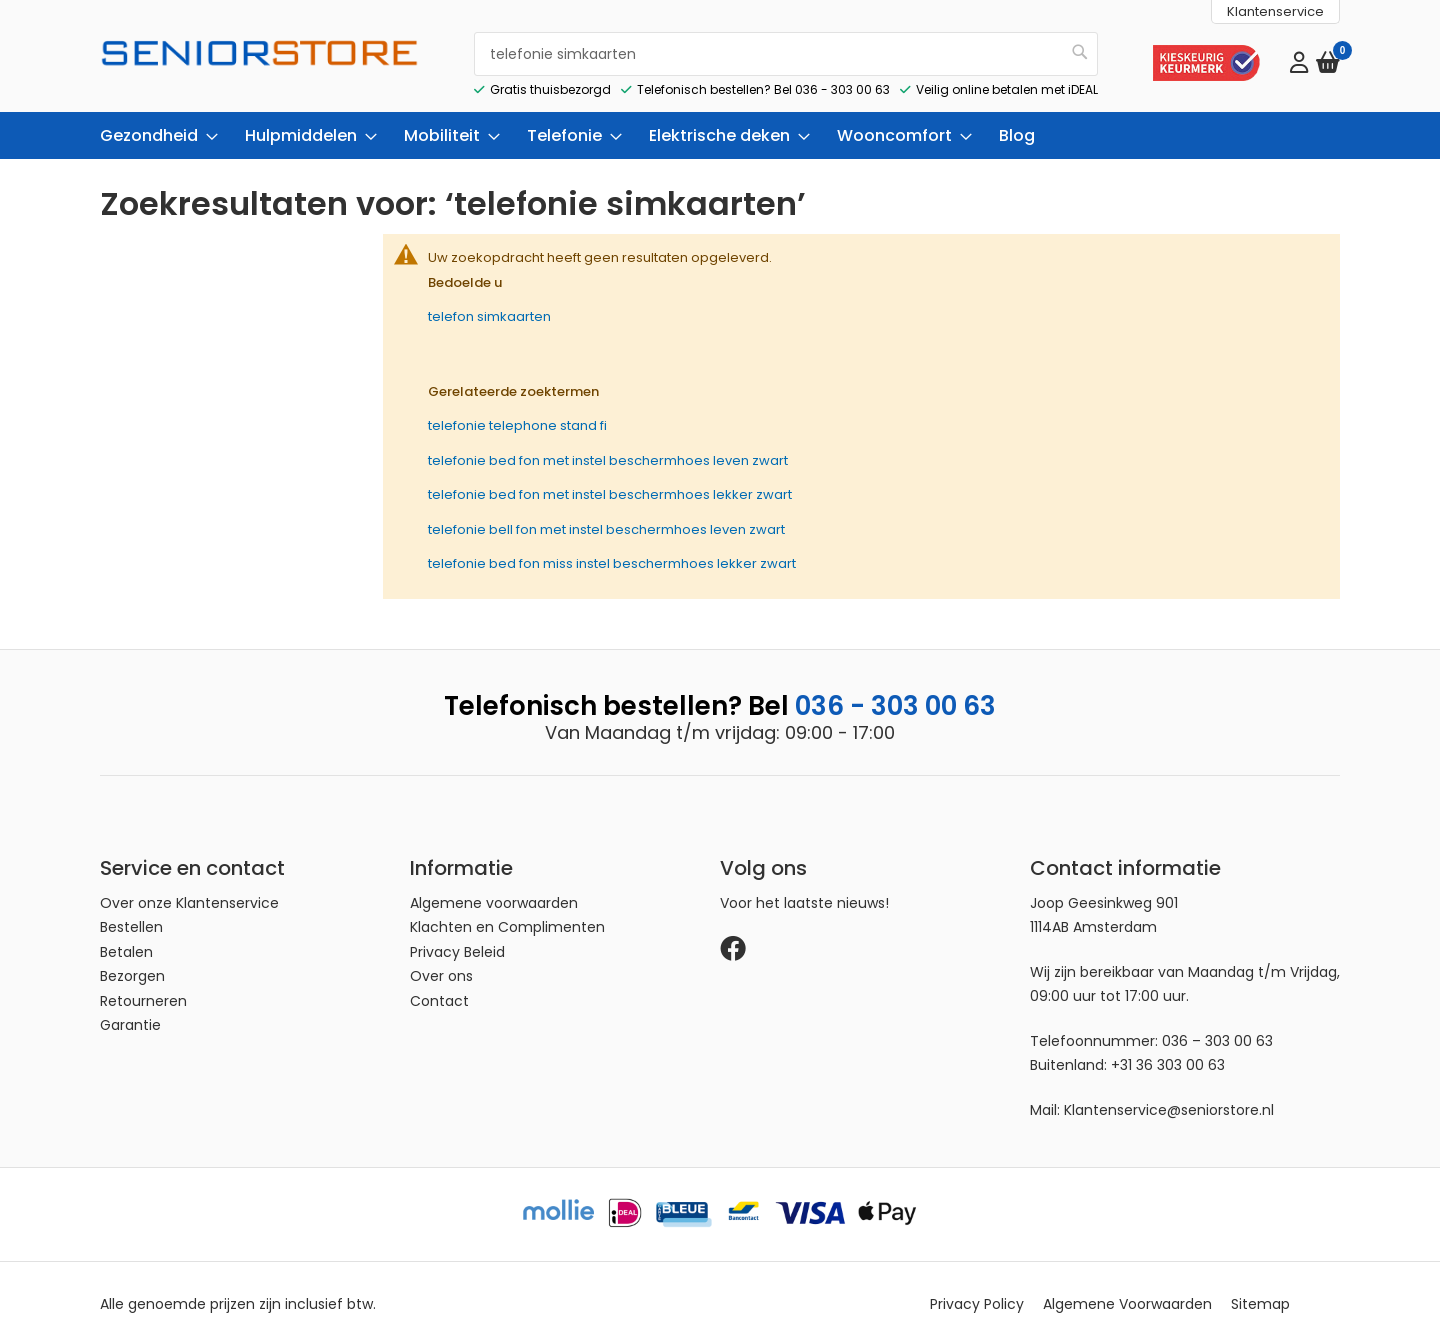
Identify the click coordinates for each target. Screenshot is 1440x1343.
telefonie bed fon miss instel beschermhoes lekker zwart (612, 560)
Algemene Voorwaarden (1127, 1301)
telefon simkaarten (489, 313)
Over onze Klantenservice (189, 900)
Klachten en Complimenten (507, 924)
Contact (439, 998)
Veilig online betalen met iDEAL (1007, 85)
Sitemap (1260, 1301)
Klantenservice (1275, 11)
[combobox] (786, 52)
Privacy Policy (977, 1301)
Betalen (126, 949)
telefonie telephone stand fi (517, 422)
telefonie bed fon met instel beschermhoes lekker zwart (610, 491)
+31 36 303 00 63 (1168, 1062)
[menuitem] (153, 132)
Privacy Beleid (457, 949)
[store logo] (260, 69)
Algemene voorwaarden (494, 900)
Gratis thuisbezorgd (550, 85)
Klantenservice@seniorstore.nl (1169, 1107)
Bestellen (131, 924)
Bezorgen (132, 973)
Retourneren (143, 998)
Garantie (130, 1022)
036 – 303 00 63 (1217, 1038)
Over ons (441, 973)
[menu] (720, 132)
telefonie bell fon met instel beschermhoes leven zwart (606, 525)
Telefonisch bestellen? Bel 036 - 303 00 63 (763, 85)
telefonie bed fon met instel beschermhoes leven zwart (608, 456)
